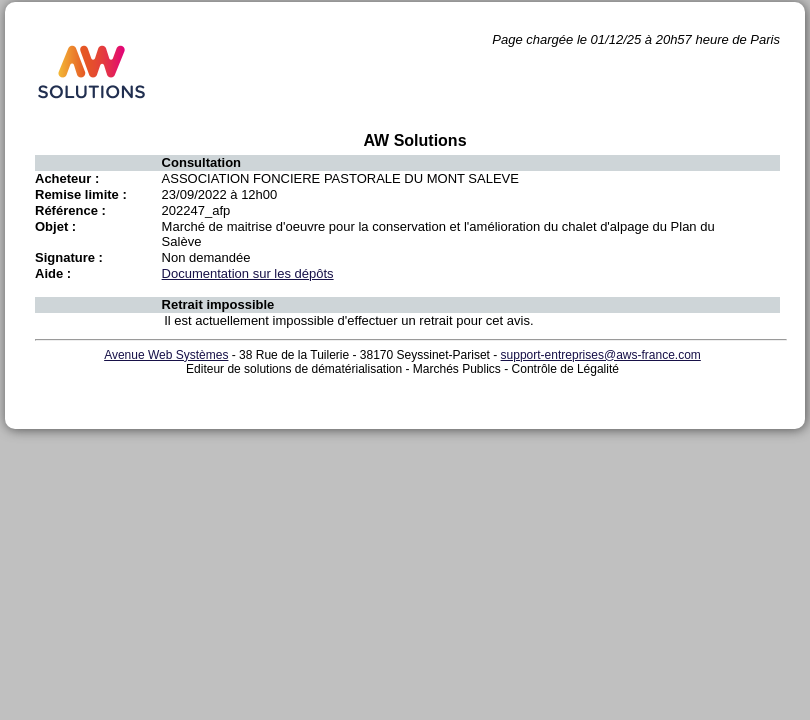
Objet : (55, 226)
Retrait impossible (218, 304)
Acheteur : (67, 178)
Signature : (69, 257)
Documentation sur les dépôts (248, 273)
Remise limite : (81, 194)
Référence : (70, 210)
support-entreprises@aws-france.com (601, 355)
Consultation (201, 162)
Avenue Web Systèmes (166, 355)
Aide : (53, 273)
